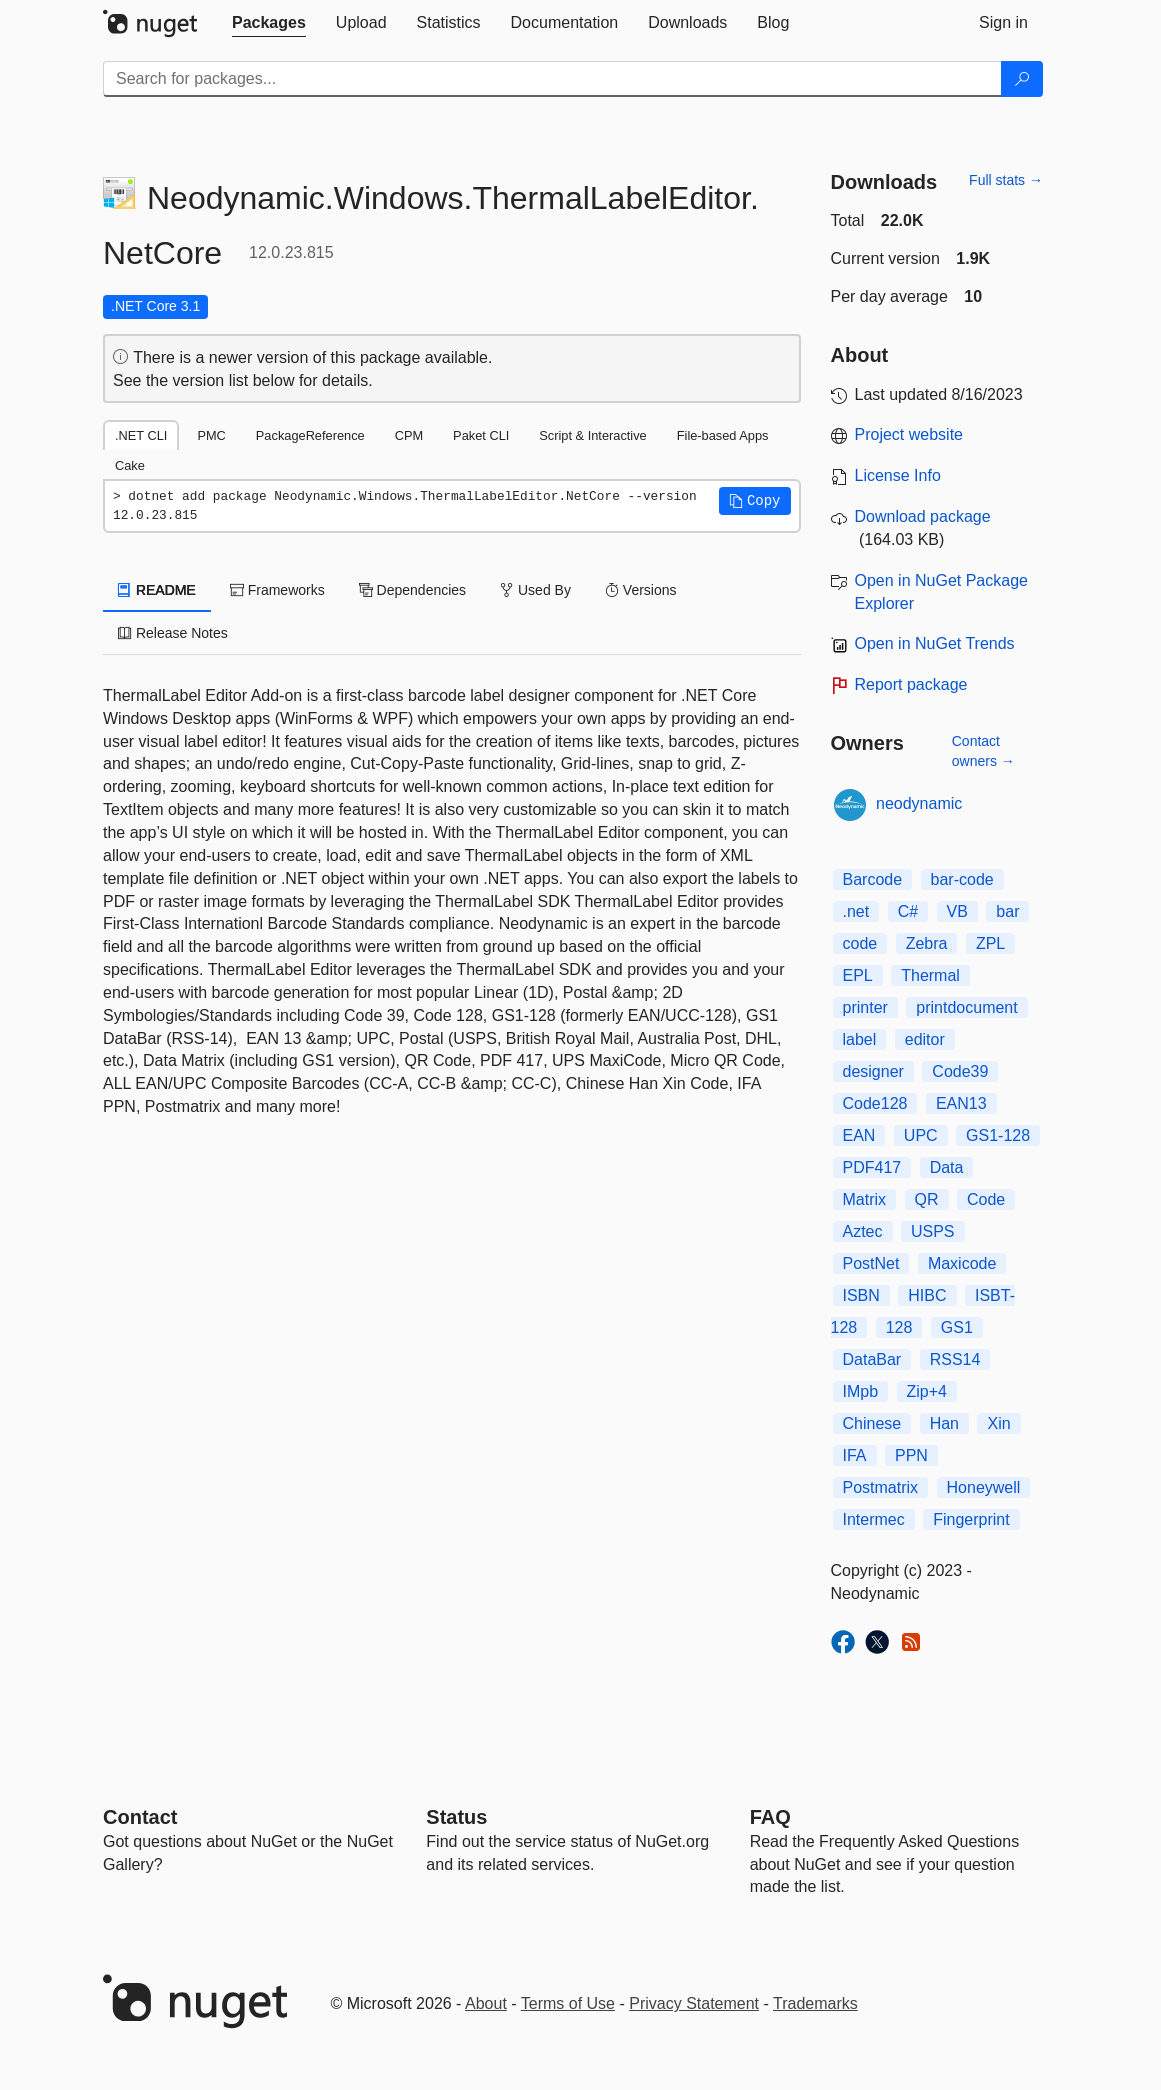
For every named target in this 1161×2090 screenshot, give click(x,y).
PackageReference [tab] (310, 435)
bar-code (962, 879)
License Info (898, 475)
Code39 (960, 1071)
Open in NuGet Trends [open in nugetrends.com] (935, 643)
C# (908, 911)
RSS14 (955, 1359)
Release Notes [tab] (173, 633)
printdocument (966, 1007)
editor (925, 1039)
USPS (933, 1231)
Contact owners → (983, 751)
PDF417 (872, 1167)
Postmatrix (881, 1487)
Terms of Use (568, 2003)
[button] (755, 501)
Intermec (874, 1519)
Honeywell (984, 1487)
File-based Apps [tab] (723, 435)
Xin (998, 1423)
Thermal (930, 975)
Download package (923, 516)
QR (927, 1199)
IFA (855, 1455)
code (860, 943)
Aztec (863, 1231)
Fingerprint (971, 1519)
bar (1007, 911)
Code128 (875, 1103)
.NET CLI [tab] (141, 435)
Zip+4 (927, 1391)
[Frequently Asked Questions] (770, 1817)
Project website (909, 434)
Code (986, 1199)
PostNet (871, 1263)
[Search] (1022, 79)
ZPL (990, 943)
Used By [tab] (535, 590)
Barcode (873, 879)
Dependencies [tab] (412, 590)
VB (957, 911)
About (486, 2003)
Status (456, 1817)
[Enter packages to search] (552, 79)
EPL (858, 975)
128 (899, 1327)
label (860, 1039)
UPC (921, 1135)
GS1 (957, 1327)
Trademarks (815, 2003)
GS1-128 (998, 1135)
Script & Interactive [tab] (592, 435)
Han (944, 1423)
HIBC (927, 1295)
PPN (911, 1455)
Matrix (865, 1199)
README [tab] (157, 590)
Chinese (872, 1423)
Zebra (927, 943)
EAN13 (961, 1103)
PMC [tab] (211, 435)
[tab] (269, 23)
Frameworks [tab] (277, 590)
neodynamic (919, 803)
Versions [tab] (641, 590)
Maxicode (962, 1263)
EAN (859, 1135)
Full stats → (1006, 180)
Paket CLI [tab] (481, 435)
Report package (911, 684)
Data (947, 1167)
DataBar (872, 1359)
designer (873, 1071)
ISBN (861, 1295)
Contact (140, 1817)
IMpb (861, 1391)
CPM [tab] (409, 435)
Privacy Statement (694, 2003)
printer (865, 1007)
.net (856, 911)
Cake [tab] (130, 465)
